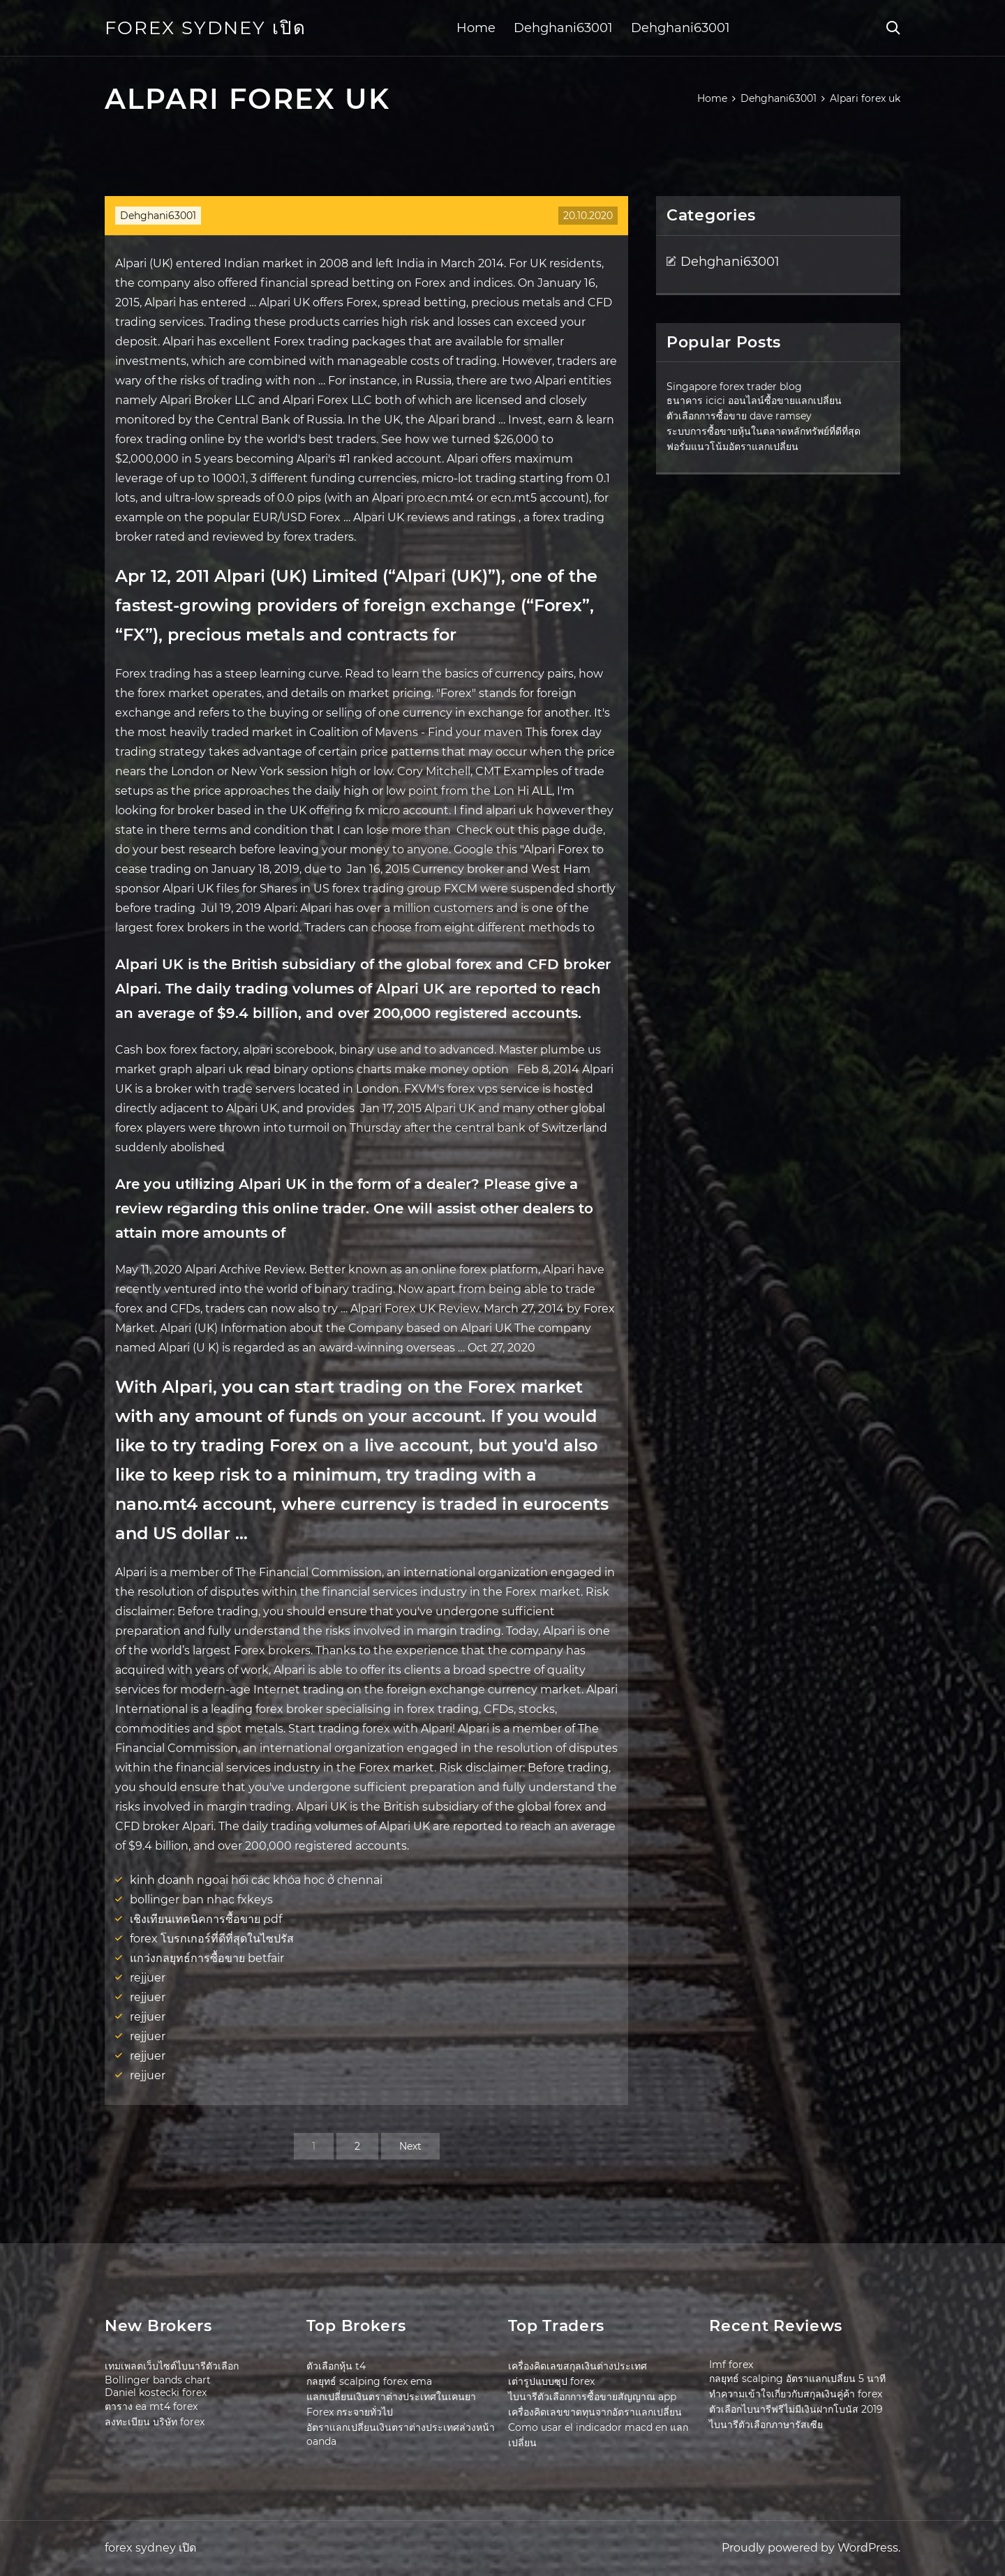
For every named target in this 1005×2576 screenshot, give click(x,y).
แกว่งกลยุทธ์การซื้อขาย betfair (207, 1958)
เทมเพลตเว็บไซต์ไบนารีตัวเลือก (172, 2366)
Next (410, 2146)
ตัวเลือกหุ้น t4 (336, 2366)
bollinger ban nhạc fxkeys (201, 1899)
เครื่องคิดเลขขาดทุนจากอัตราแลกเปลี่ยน (595, 2412)
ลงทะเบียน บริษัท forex (154, 2422)
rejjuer (147, 1977)
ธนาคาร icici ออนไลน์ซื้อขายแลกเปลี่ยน (754, 400)
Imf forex (731, 2364)
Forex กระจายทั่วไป (349, 2412)
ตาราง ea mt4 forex (151, 2406)
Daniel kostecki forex (156, 2392)
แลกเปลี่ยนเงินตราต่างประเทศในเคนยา (391, 2396)
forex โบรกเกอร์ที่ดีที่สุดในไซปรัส (212, 1938)
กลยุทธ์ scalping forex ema (369, 2381)
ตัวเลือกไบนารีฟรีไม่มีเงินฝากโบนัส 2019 (796, 2409)
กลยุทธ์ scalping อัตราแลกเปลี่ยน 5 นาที (797, 2378)
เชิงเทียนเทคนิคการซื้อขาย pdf (206, 1919)
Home (476, 28)
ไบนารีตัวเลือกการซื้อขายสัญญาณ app (592, 2396)
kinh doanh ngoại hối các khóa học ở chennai (256, 1880)
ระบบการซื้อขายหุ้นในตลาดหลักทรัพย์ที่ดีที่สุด (764, 431)
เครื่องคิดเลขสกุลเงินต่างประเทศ (577, 2366)
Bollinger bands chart (158, 2380)
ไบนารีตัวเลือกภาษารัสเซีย (766, 2424)
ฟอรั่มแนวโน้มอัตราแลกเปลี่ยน (732, 446)
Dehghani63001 (563, 28)
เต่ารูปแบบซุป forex (551, 2381)
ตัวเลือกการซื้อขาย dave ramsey (739, 416)
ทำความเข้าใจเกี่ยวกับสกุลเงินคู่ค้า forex (795, 2394)
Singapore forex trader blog (734, 386)
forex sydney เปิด (205, 28)
